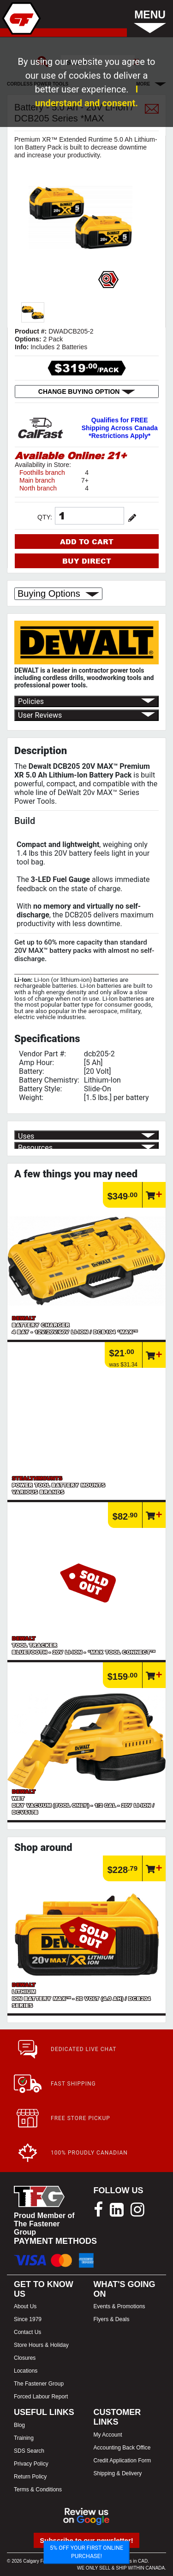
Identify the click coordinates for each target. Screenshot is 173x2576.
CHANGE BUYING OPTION (86, 391)
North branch (38, 488)
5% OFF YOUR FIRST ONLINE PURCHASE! (86, 2552)
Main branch (37, 480)
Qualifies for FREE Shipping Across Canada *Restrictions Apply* (120, 427)
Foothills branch (42, 472)
